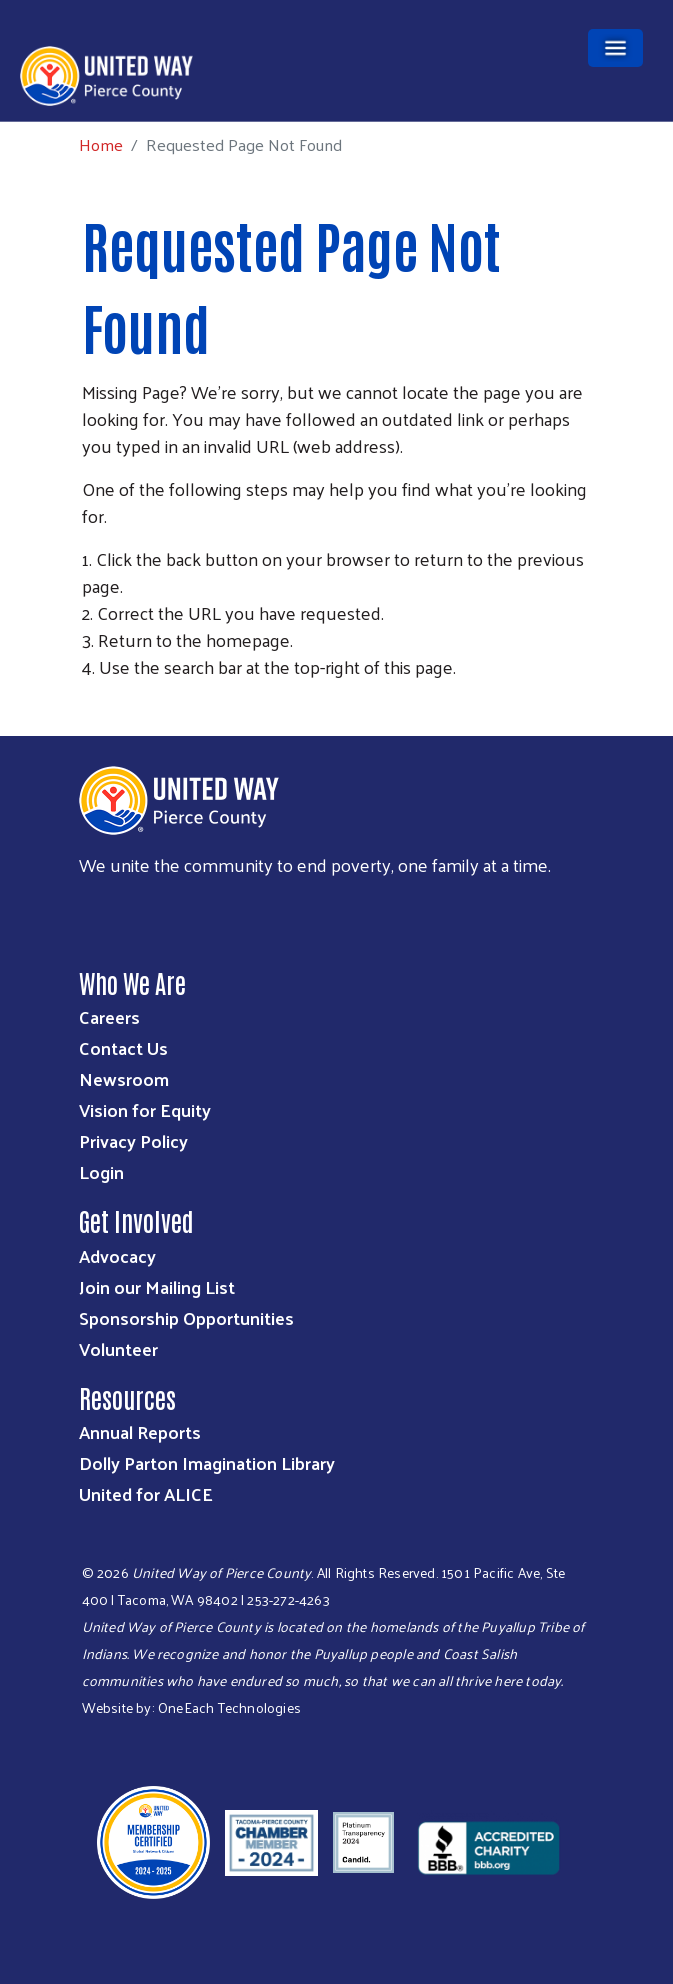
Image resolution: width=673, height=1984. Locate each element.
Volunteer (118, 1348)
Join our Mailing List (157, 1286)
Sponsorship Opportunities (186, 1317)
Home (101, 144)
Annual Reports (140, 1431)
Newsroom (124, 1078)
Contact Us (123, 1047)
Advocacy (117, 1255)
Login (101, 1171)
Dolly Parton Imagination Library (207, 1462)
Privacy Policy (133, 1140)
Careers (109, 1016)
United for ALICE (146, 1493)
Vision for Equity (145, 1109)
